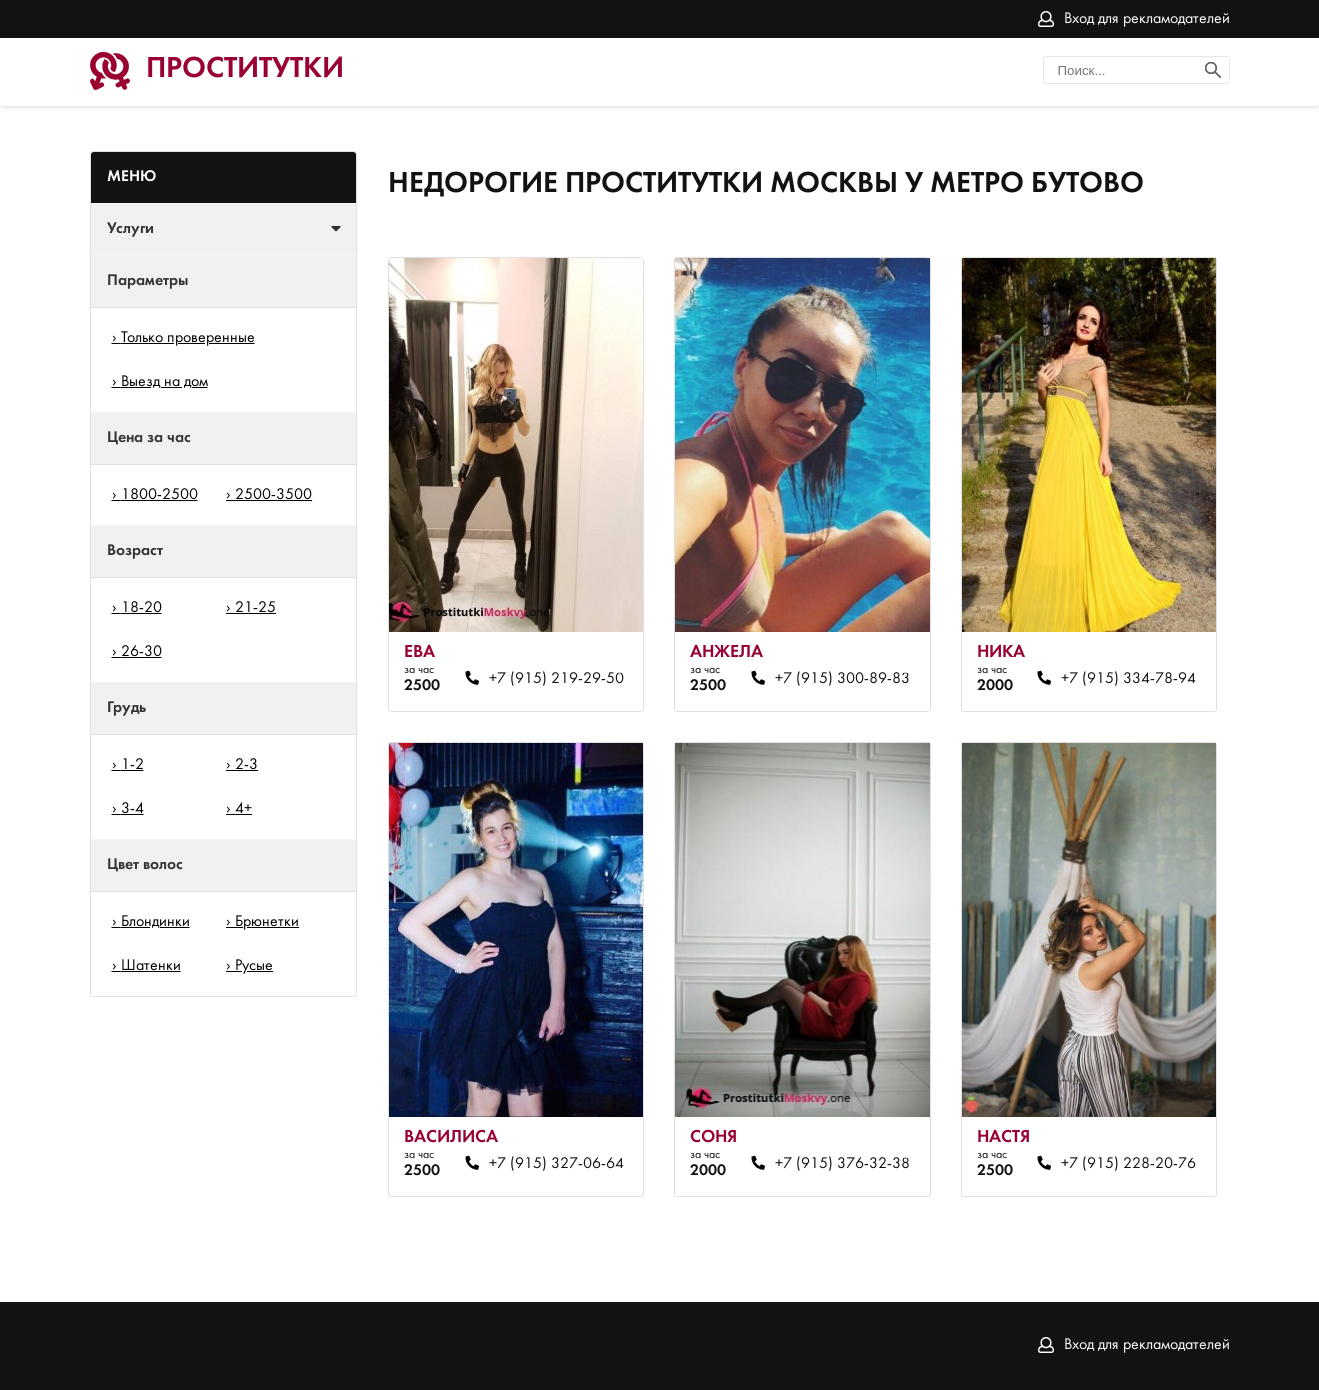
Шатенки (151, 966)
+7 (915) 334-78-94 (1128, 679)
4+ (243, 809)
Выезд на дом (164, 382)
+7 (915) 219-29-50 (556, 679)
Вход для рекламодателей (1147, 19)
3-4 (132, 809)
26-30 (141, 652)
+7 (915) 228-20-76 (1128, 1164)
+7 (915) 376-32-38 (842, 1164)
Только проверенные (188, 338)
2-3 (246, 765)
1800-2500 (159, 495)
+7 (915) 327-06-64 (556, 1164)
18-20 (141, 608)
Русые (254, 966)
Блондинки (155, 922)
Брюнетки (267, 922)
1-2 (132, 765)
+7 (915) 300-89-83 (842, 679)
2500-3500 (273, 495)
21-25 (255, 608)
